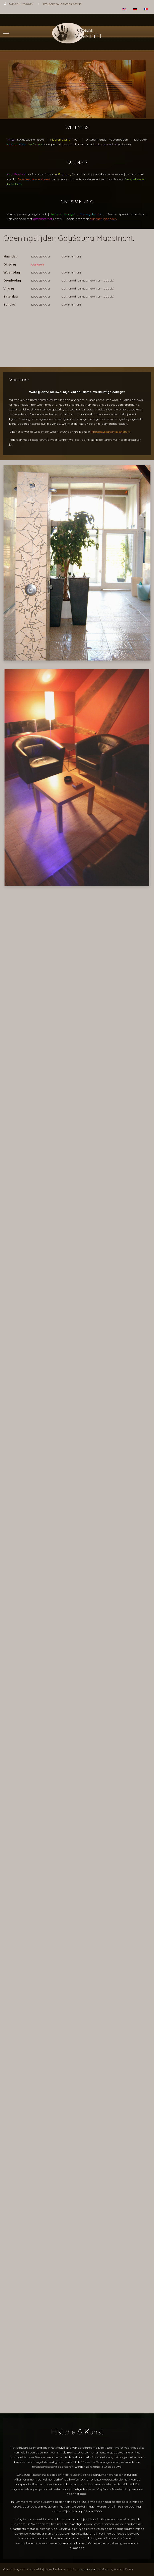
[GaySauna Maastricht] (77, 34)
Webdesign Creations (94, 2569)
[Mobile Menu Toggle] (6, 34)
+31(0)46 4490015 (20, 4)
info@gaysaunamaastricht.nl (62, 4)
